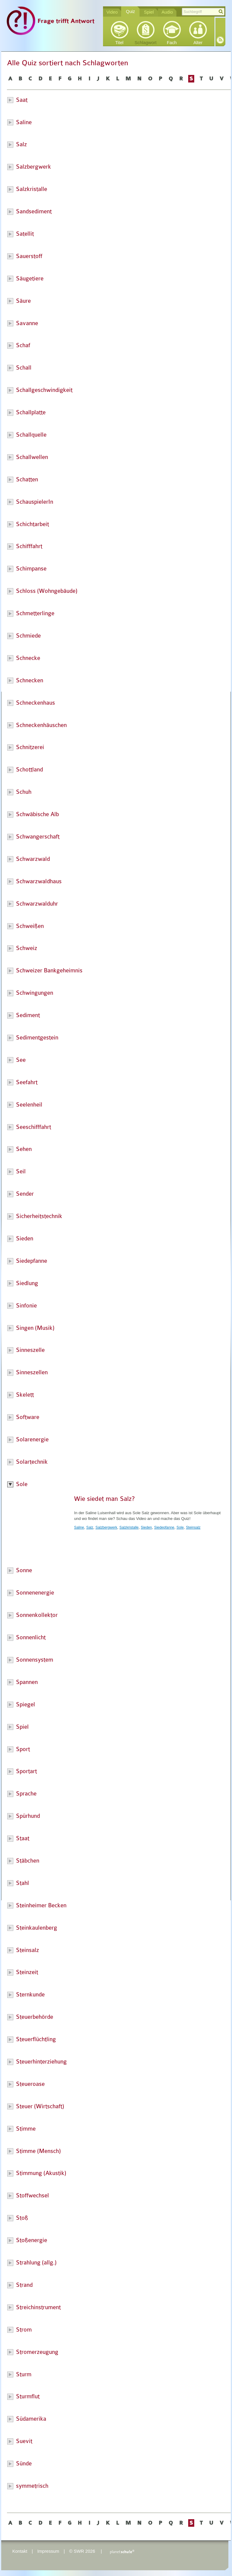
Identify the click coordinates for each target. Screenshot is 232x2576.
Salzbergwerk (106, 1527)
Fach (172, 42)
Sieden (146, 1527)
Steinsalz (193, 1527)
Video (112, 12)
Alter (197, 42)
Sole (180, 1527)
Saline (79, 1527)
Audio (167, 12)
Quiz (130, 11)
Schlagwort (146, 42)
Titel (119, 42)
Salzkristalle (128, 1527)
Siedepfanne (164, 1527)
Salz (89, 1527)
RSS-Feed (220, 40)
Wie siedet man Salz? (104, 1498)
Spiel (149, 12)
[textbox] (203, 11)
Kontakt (19, 2551)
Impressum (48, 2551)
